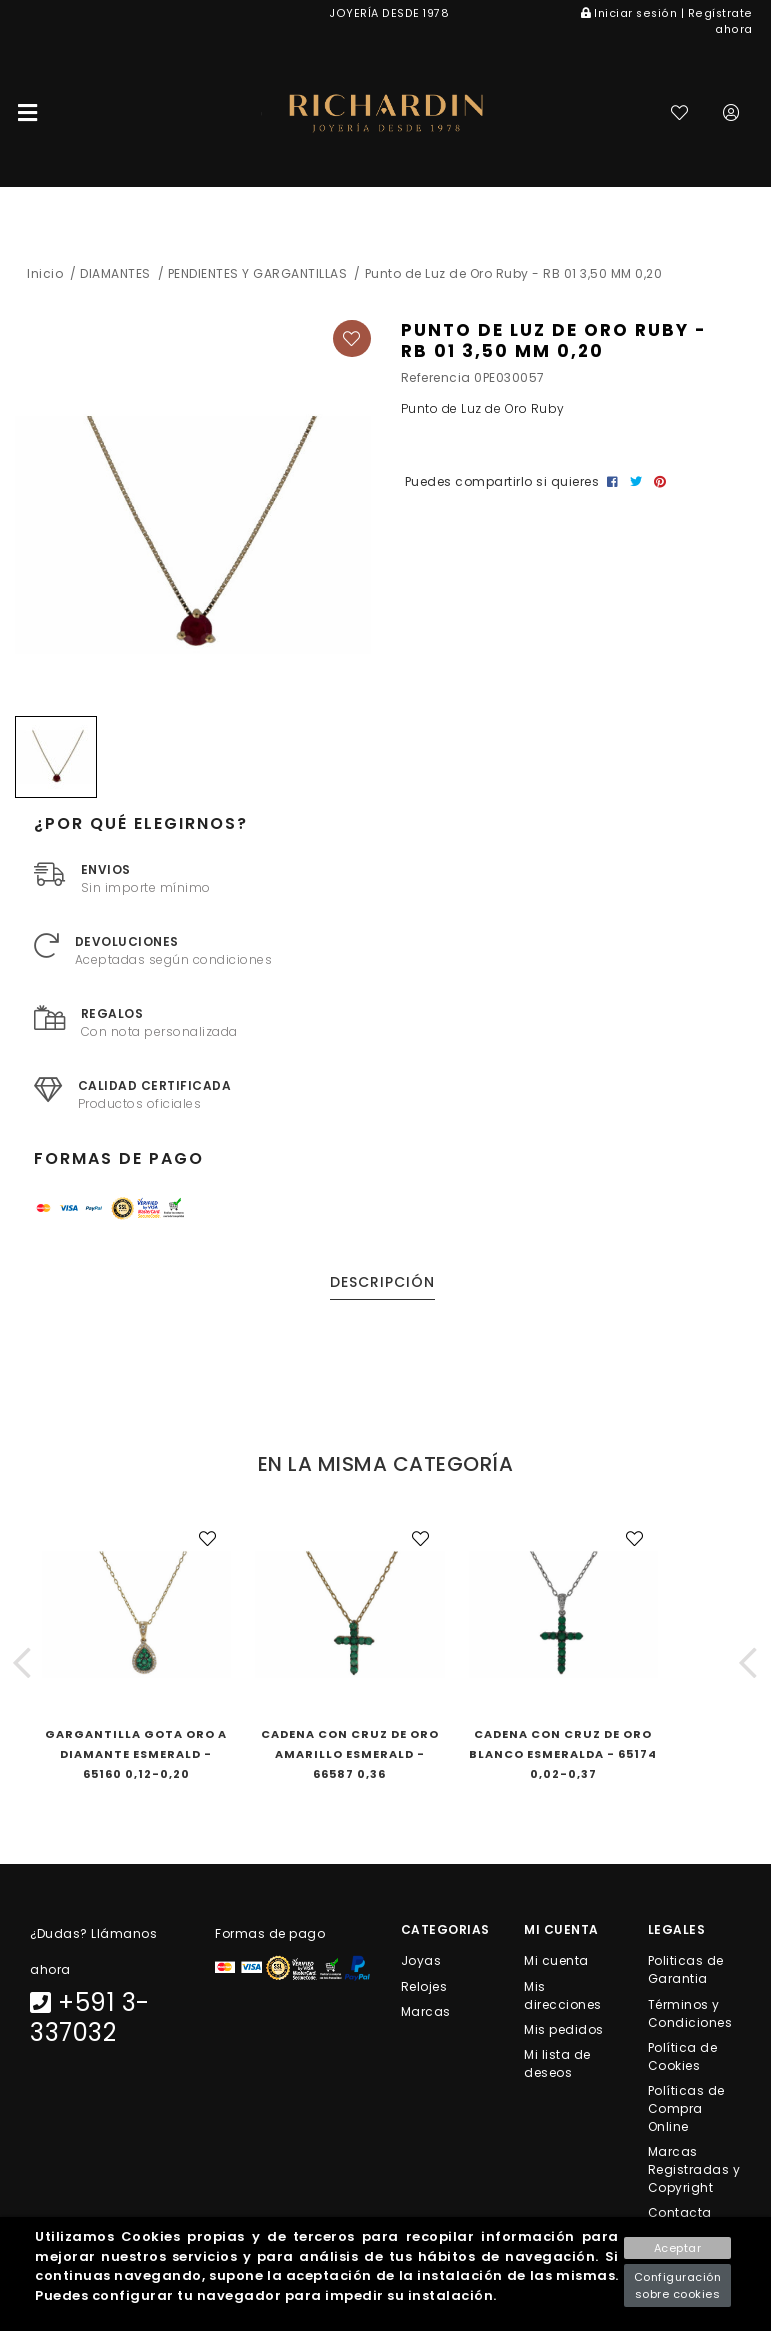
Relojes (424, 1985)
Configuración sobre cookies (678, 2285)
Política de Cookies (683, 2055)
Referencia (436, 377)
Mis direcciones (563, 1994)
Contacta (680, 2212)
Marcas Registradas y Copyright (694, 2169)
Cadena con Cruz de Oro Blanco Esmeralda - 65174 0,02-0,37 (563, 1754)
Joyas (421, 1960)
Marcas (426, 2010)
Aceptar (678, 2248)
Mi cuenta (556, 1960)
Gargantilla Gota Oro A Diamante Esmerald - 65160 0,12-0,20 (136, 1754)
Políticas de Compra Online (686, 2107)
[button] (22, 1662)
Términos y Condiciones (690, 2012)
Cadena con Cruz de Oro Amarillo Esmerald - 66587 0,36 (350, 1754)
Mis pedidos (564, 2028)
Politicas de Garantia (686, 1969)
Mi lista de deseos (557, 2062)
